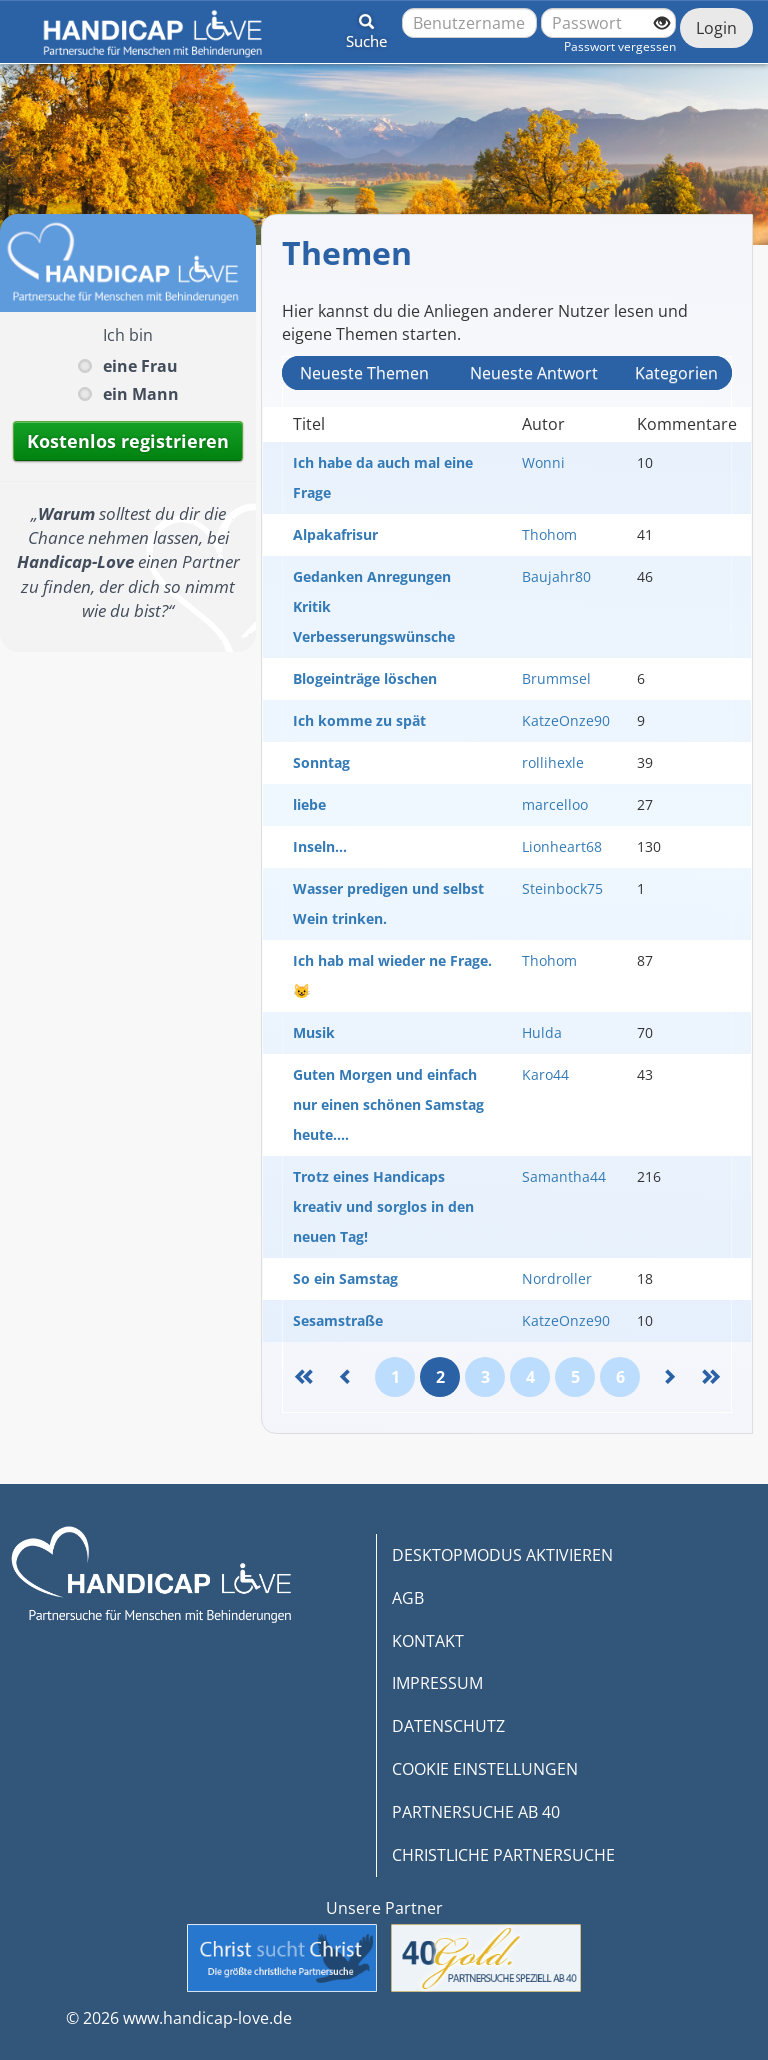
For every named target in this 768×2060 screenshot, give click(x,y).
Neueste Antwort (534, 373)
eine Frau (140, 366)
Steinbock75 (562, 888)
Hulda (542, 1032)
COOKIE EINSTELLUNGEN (485, 1769)
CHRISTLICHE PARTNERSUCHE (503, 1855)
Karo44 (545, 1074)
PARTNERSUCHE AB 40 (476, 1812)
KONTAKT (428, 1641)
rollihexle (553, 762)
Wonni (543, 462)
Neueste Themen (364, 373)
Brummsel (556, 678)
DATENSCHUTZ (448, 1726)
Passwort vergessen (620, 46)
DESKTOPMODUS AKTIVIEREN (502, 1555)
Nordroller (557, 1278)
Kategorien (676, 373)
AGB (408, 1598)
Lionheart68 (562, 846)
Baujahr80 (556, 576)
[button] (366, 28)
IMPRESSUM (437, 1683)
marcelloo (555, 804)
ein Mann (141, 394)
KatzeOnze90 (566, 720)
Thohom (549, 534)
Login (716, 28)
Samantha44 (564, 1176)
